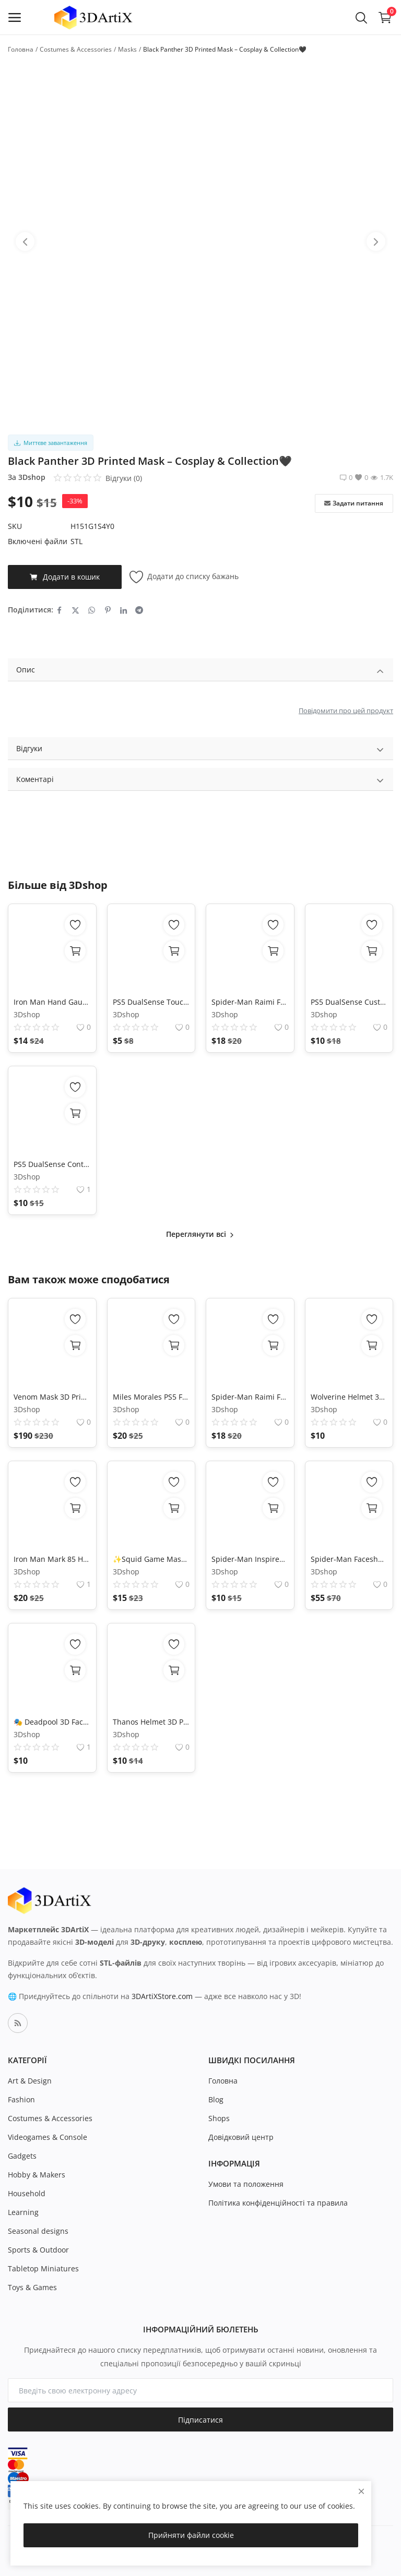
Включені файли (37, 541)
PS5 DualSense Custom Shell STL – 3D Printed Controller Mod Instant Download (349, 1002)
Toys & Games (32, 2287)
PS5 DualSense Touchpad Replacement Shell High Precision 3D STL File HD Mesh (151, 1002)
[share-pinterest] (108, 610)
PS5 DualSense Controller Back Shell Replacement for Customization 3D (52, 1164)
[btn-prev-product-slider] (25, 241)
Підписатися (200, 2420)
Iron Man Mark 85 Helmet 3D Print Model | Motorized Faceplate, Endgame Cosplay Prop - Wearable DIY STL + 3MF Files (52, 1559)
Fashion (21, 2099)
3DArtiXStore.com (162, 1996)
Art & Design (30, 2081)
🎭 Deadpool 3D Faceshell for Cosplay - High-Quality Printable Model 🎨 (52, 1722)
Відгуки (200, 750)
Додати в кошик (65, 577)
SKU (15, 526)
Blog (215, 2099)
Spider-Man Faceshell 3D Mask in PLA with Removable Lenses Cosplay (349, 1559)
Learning (23, 2212)
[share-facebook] (59, 610)
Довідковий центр (241, 2137)
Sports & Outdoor (38, 2250)
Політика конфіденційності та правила (278, 2203)
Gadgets (22, 2156)
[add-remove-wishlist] (75, 924)
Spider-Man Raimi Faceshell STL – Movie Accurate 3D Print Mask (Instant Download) (250, 1002)
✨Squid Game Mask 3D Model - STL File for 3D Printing (151, 1559)
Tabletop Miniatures (43, 2268)
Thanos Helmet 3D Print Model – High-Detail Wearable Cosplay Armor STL (151, 1722)
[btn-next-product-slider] (376, 241)
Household (26, 2193)
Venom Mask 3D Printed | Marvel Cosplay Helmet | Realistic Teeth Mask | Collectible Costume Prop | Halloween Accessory (52, 1397)
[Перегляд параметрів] (75, 1345)
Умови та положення (246, 2184)
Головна (20, 49)
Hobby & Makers (36, 2175)
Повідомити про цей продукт (346, 710)
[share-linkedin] (123, 610)
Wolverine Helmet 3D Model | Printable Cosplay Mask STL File (349, 1397)
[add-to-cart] (75, 951)
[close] (361, 2491)
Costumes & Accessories (76, 49)
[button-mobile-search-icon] (361, 17)
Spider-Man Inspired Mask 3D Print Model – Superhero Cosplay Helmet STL (250, 1559)
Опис (200, 671)
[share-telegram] (139, 610)
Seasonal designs (38, 2231)
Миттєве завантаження (50, 443)
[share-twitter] (75, 610)
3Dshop (31, 477)
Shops (219, 2118)
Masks (127, 49)
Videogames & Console (47, 2137)
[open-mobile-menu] (14, 17)
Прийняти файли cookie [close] (191, 2535)
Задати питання (353, 503)
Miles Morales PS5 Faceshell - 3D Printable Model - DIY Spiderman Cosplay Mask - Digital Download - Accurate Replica (151, 1397)
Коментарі (200, 781)
